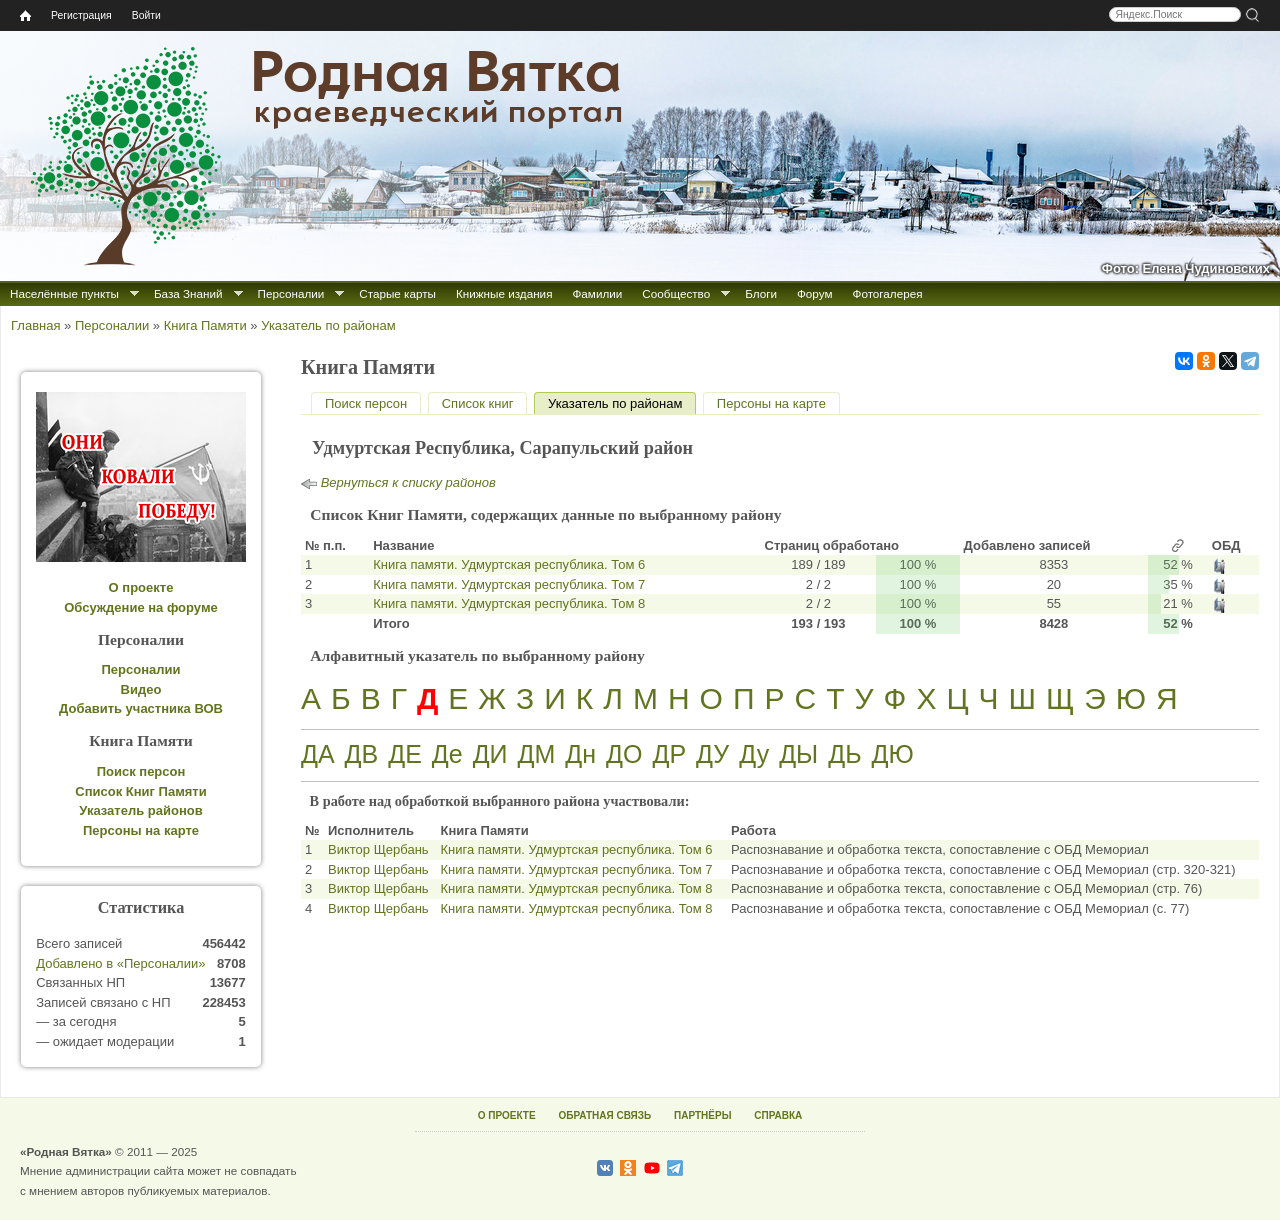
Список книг (478, 403)
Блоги (761, 293)
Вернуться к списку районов (408, 482)
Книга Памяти (205, 325)
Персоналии (291, 293)
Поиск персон (366, 403)
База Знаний (188, 293)
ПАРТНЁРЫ (702, 1115)
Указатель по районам (328, 325)
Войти (146, 15)
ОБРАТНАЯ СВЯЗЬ (604, 1115)
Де (447, 754)
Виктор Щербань (378, 849)
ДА (318, 754)
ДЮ (893, 754)
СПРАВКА (778, 1115)
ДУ (712, 754)
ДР (669, 754)
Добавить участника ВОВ (141, 708)
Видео (141, 689)
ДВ (362, 754)
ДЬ (844, 754)
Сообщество (676, 293)
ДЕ (405, 754)
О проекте (141, 587)
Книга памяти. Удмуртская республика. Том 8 (509, 603)
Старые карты (397, 293)
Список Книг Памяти (140, 791)
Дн (580, 754)
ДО (624, 754)
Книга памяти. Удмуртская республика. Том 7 (509, 584)
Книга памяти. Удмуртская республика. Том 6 (509, 564)
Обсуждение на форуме (141, 607)
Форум (815, 293)
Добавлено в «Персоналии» (120, 963)
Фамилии (597, 293)
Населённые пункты (64, 293)
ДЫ (798, 754)
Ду (754, 754)
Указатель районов (140, 810)
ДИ (490, 754)
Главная (35, 325)
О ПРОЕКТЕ (507, 1115)
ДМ (537, 754)
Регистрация (81, 15)
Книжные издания (504, 293)
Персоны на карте (771, 403)
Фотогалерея (888, 293)
